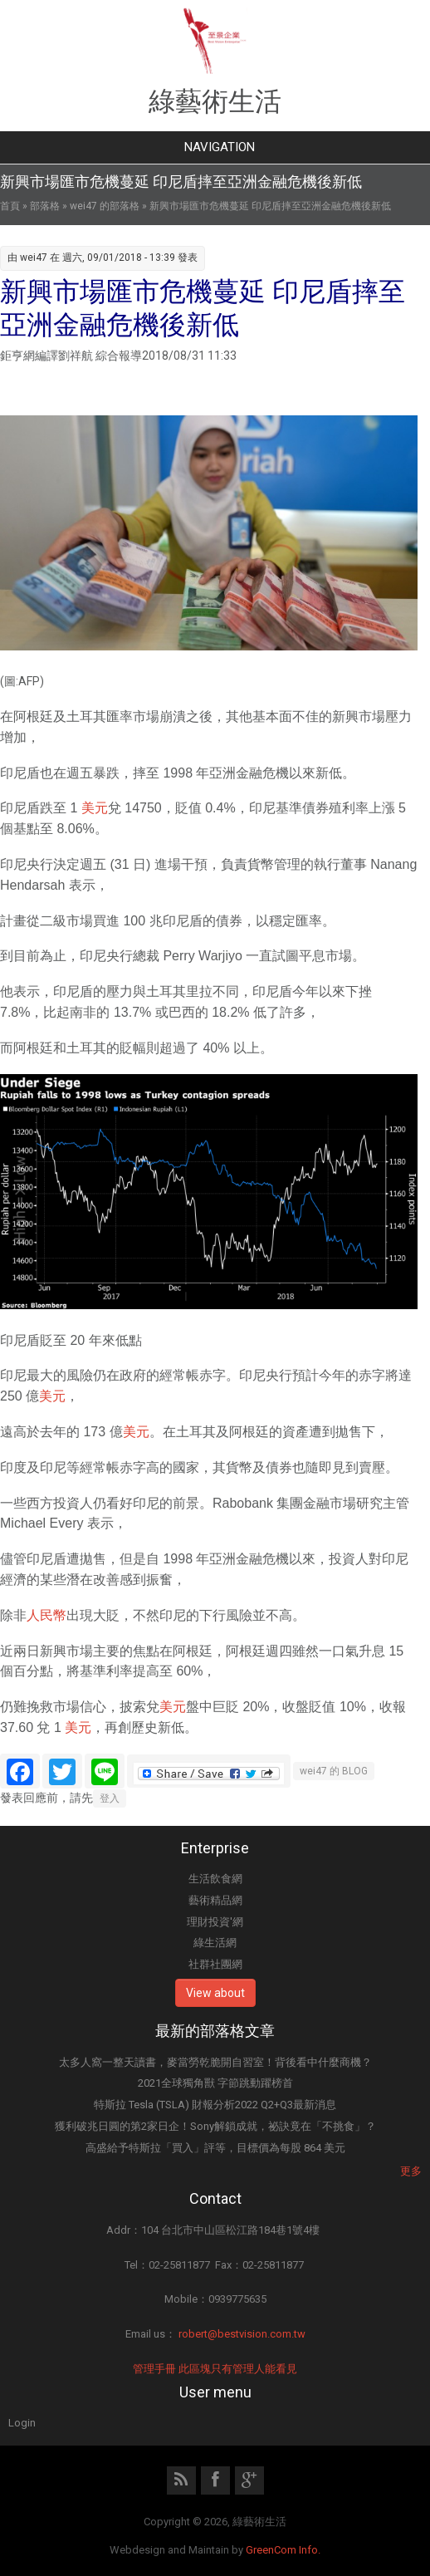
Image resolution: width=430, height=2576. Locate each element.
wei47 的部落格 (104, 206)
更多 (411, 2171)
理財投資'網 (215, 1922)
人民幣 (46, 1615)
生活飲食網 (215, 1878)
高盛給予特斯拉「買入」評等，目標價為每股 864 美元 (215, 2148)
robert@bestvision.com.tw (241, 2334)
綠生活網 (215, 1942)
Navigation (219, 147)
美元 (94, 808)
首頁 (10, 206)
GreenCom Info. (283, 2550)
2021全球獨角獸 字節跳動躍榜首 (215, 2083)
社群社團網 (215, 1964)
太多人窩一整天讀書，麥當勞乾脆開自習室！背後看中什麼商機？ (215, 2062)
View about (215, 1992)
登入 (110, 1798)
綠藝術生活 (215, 101)
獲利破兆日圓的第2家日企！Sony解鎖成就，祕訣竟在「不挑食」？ (215, 2126)
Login (22, 2423)
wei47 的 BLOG (334, 1771)
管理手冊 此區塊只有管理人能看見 (215, 2369)
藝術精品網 (215, 1900)
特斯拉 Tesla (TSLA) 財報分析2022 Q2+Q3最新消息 (215, 2104)
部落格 (45, 206)
